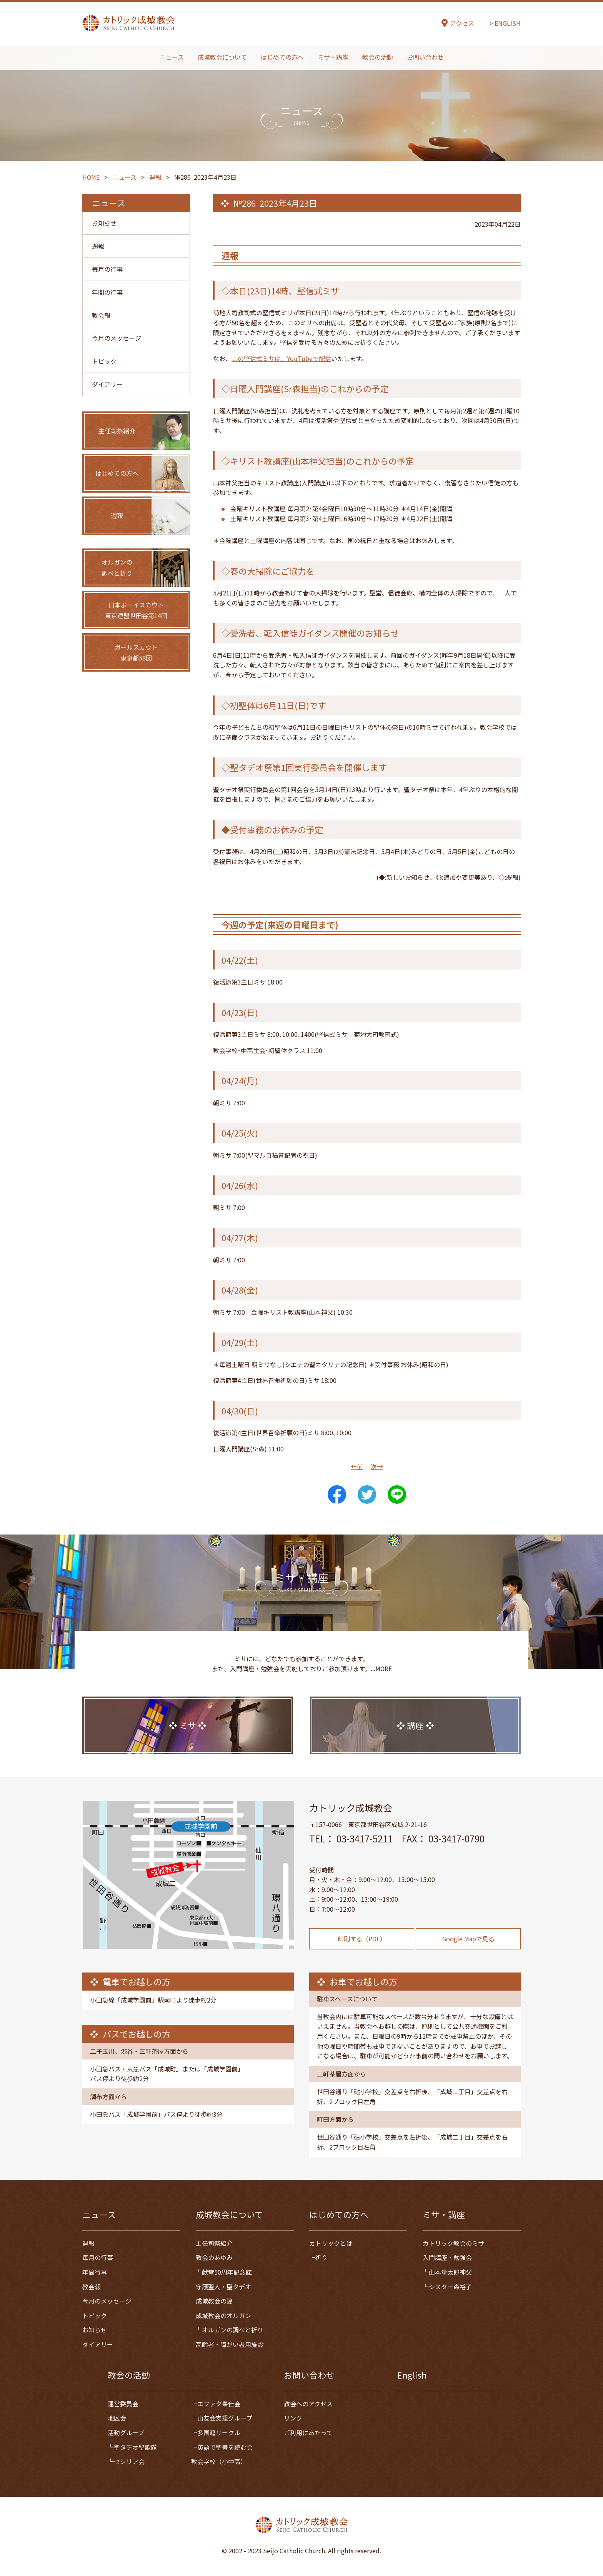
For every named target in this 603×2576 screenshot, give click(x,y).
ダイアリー (107, 384)
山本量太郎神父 (450, 2272)
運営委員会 (123, 2404)
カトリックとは (330, 2243)
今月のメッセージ (116, 338)
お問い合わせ (425, 57)
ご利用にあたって (308, 2432)
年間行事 (94, 2272)
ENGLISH (508, 23)
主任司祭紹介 (214, 2243)
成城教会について (222, 57)
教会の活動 (377, 57)
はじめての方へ (282, 57)
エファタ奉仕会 (218, 2404)
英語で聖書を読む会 (225, 2447)
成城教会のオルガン (223, 2315)
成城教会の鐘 (214, 2301)
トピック (104, 361)
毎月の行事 (107, 269)
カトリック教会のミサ (453, 2243)
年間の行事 (107, 292)
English (411, 2375)
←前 (357, 1466)
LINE (397, 1494)
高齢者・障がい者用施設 (229, 2344)
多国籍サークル (218, 2432)
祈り (321, 2257)
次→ (377, 1466)
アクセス (462, 23)
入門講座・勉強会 (447, 2257)
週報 (98, 246)
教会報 (101, 315)
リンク (293, 2418)
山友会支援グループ (224, 2418)
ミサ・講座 (333, 57)
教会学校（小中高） (219, 2461)
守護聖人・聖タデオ (223, 2287)
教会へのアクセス (308, 2404)
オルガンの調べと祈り (232, 2330)
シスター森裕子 (450, 2287)
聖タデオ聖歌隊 (135, 2447)
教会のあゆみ (214, 2257)
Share (337, 1494)
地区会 (117, 2418)
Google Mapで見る (468, 1956)
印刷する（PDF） (362, 1956)
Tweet (367, 1494)
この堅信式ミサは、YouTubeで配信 (281, 358)
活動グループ (126, 2432)
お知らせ (104, 222)
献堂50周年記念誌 (227, 2272)
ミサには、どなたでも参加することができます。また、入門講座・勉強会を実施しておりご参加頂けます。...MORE (301, 1680)
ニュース (172, 57)
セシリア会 (129, 2461)
